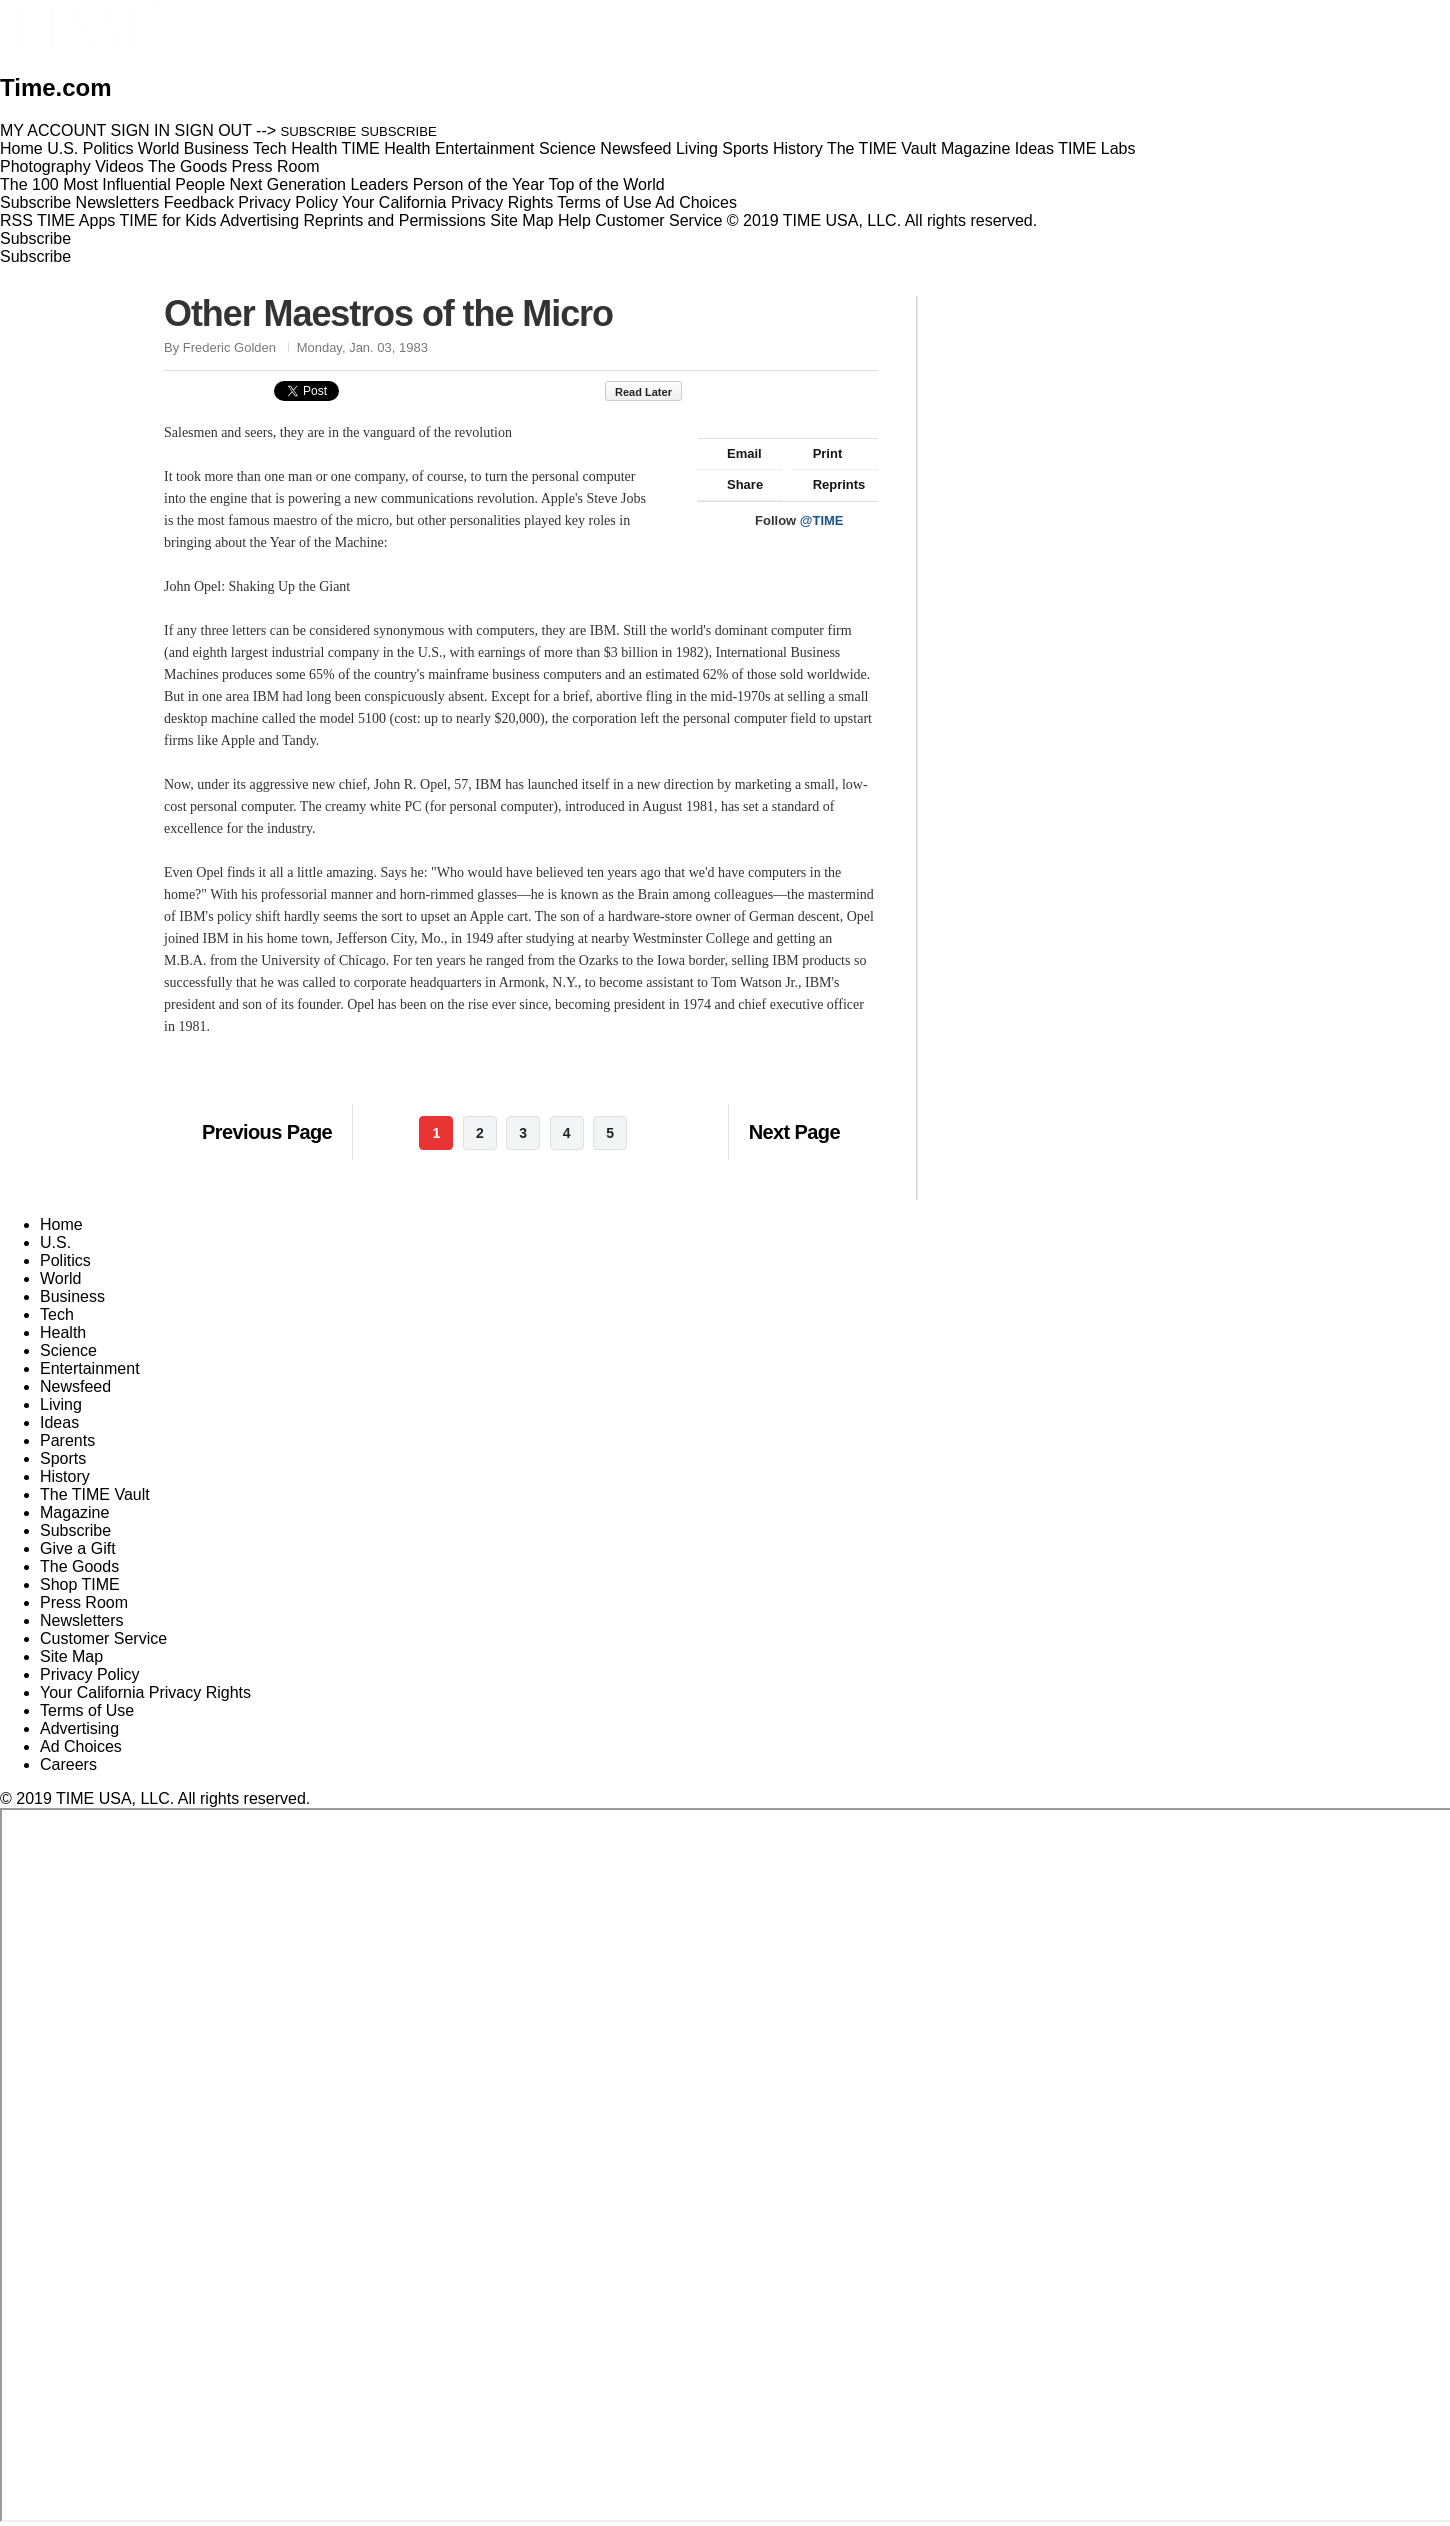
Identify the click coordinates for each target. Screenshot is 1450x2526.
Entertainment (90, 1368)
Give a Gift (78, 1548)
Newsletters (118, 202)
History (65, 1476)
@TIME (822, 520)
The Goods (79, 1566)
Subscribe (35, 202)
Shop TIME (80, 1584)
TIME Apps (76, 220)
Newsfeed (75, 1386)
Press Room (84, 1602)
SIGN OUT (213, 130)
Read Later (653, 392)
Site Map (521, 220)
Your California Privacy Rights (447, 202)
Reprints (830, 484)
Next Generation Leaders (318, 184)
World (61, 1278)
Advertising (259, 220)
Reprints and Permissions (395, 220)
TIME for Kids (167, 220)
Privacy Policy (288, 202)
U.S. (55, 1242)
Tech (57, 1314)
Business (72, 1296)
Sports (63, 1458)
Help (574, 220)
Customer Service (658, 220)
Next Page (794, 1132)
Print (818, 453)
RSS (16, 220)
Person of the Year (479, 184)
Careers (68, 1764)
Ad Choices (704, 202)
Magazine (74, 1512)
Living (61, 1404)
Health (63, 1332)
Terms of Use (604, 202)
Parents (67, 1440)
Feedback (199, 202)
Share (735, 484)
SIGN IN (141, 130)
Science (68, 1350)
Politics (65, 1260)
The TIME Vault (95, 1494)
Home (61, 1224)
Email (735, 453)
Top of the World (607, 184)
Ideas (59, 1422)
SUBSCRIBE (319, 131)
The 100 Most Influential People (112, 184)
